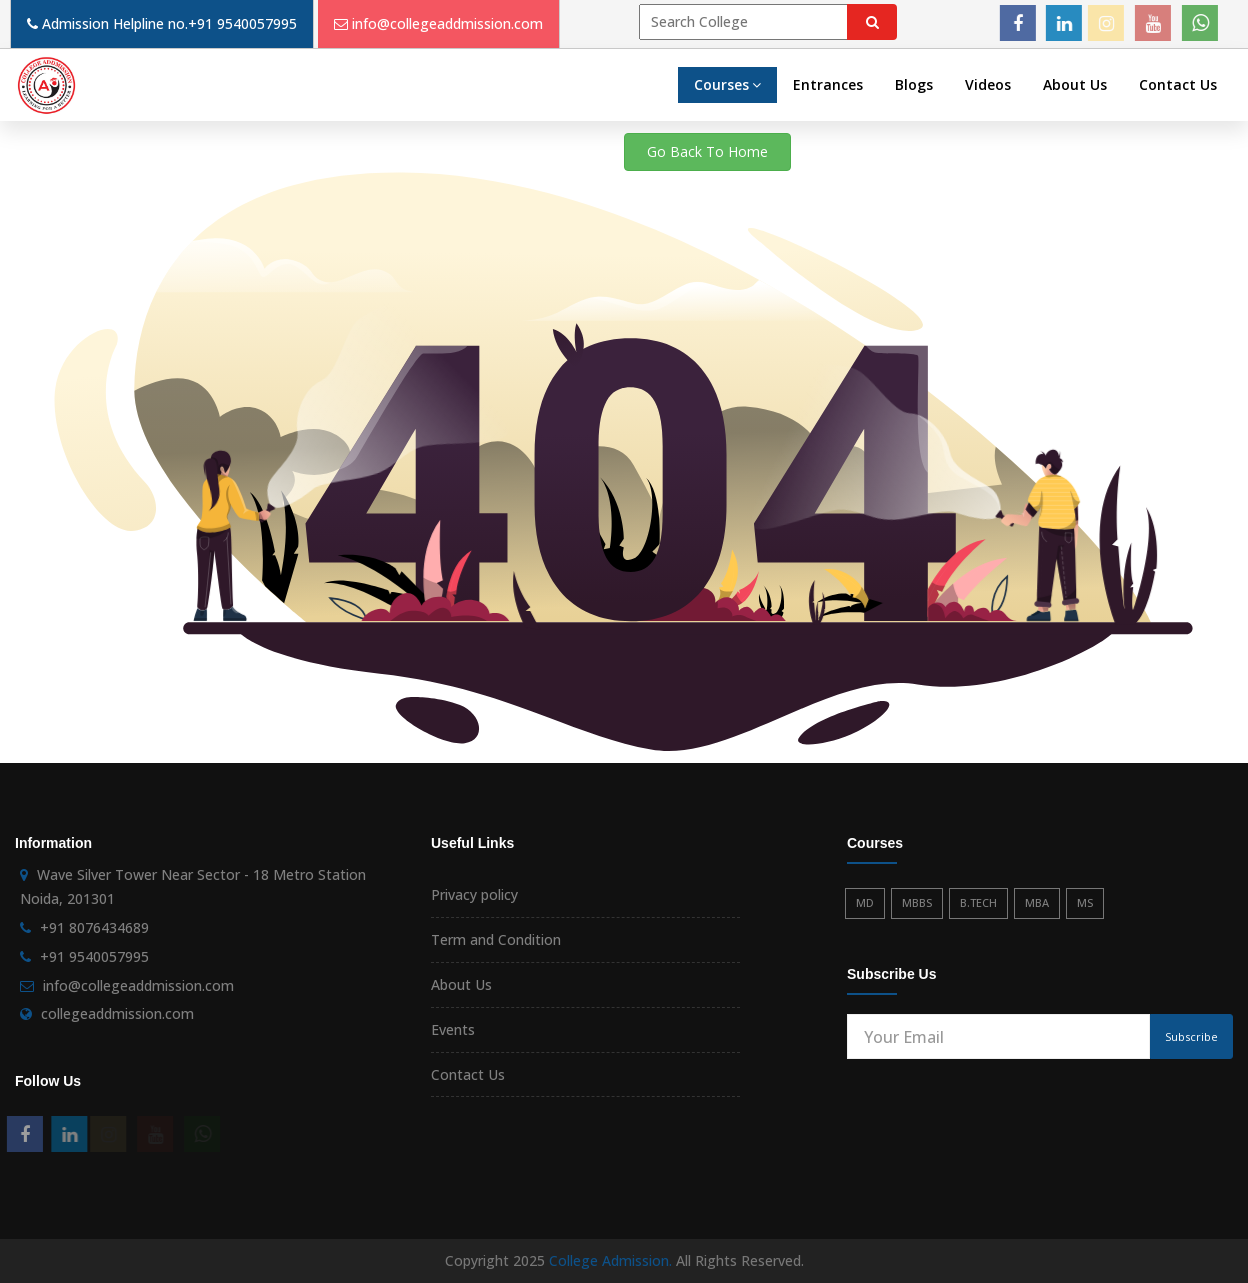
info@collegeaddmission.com (447, 23)
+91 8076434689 (94, 927)
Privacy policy (474, 894)
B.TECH (978, 902)
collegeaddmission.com (117, 1013)
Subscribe (1191, 1036)
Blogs (914, 84)
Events (453, 1029)
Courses (727, 84)
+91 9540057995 (242, 23)
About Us (1075, 84)
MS (1085, 902)
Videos (988, 84)
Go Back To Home (707, 151)
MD (865, 902)
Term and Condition (496, 939)
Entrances (828, 84)
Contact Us (1178, 84)
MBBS (917, 902)
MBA (1037, 902)
